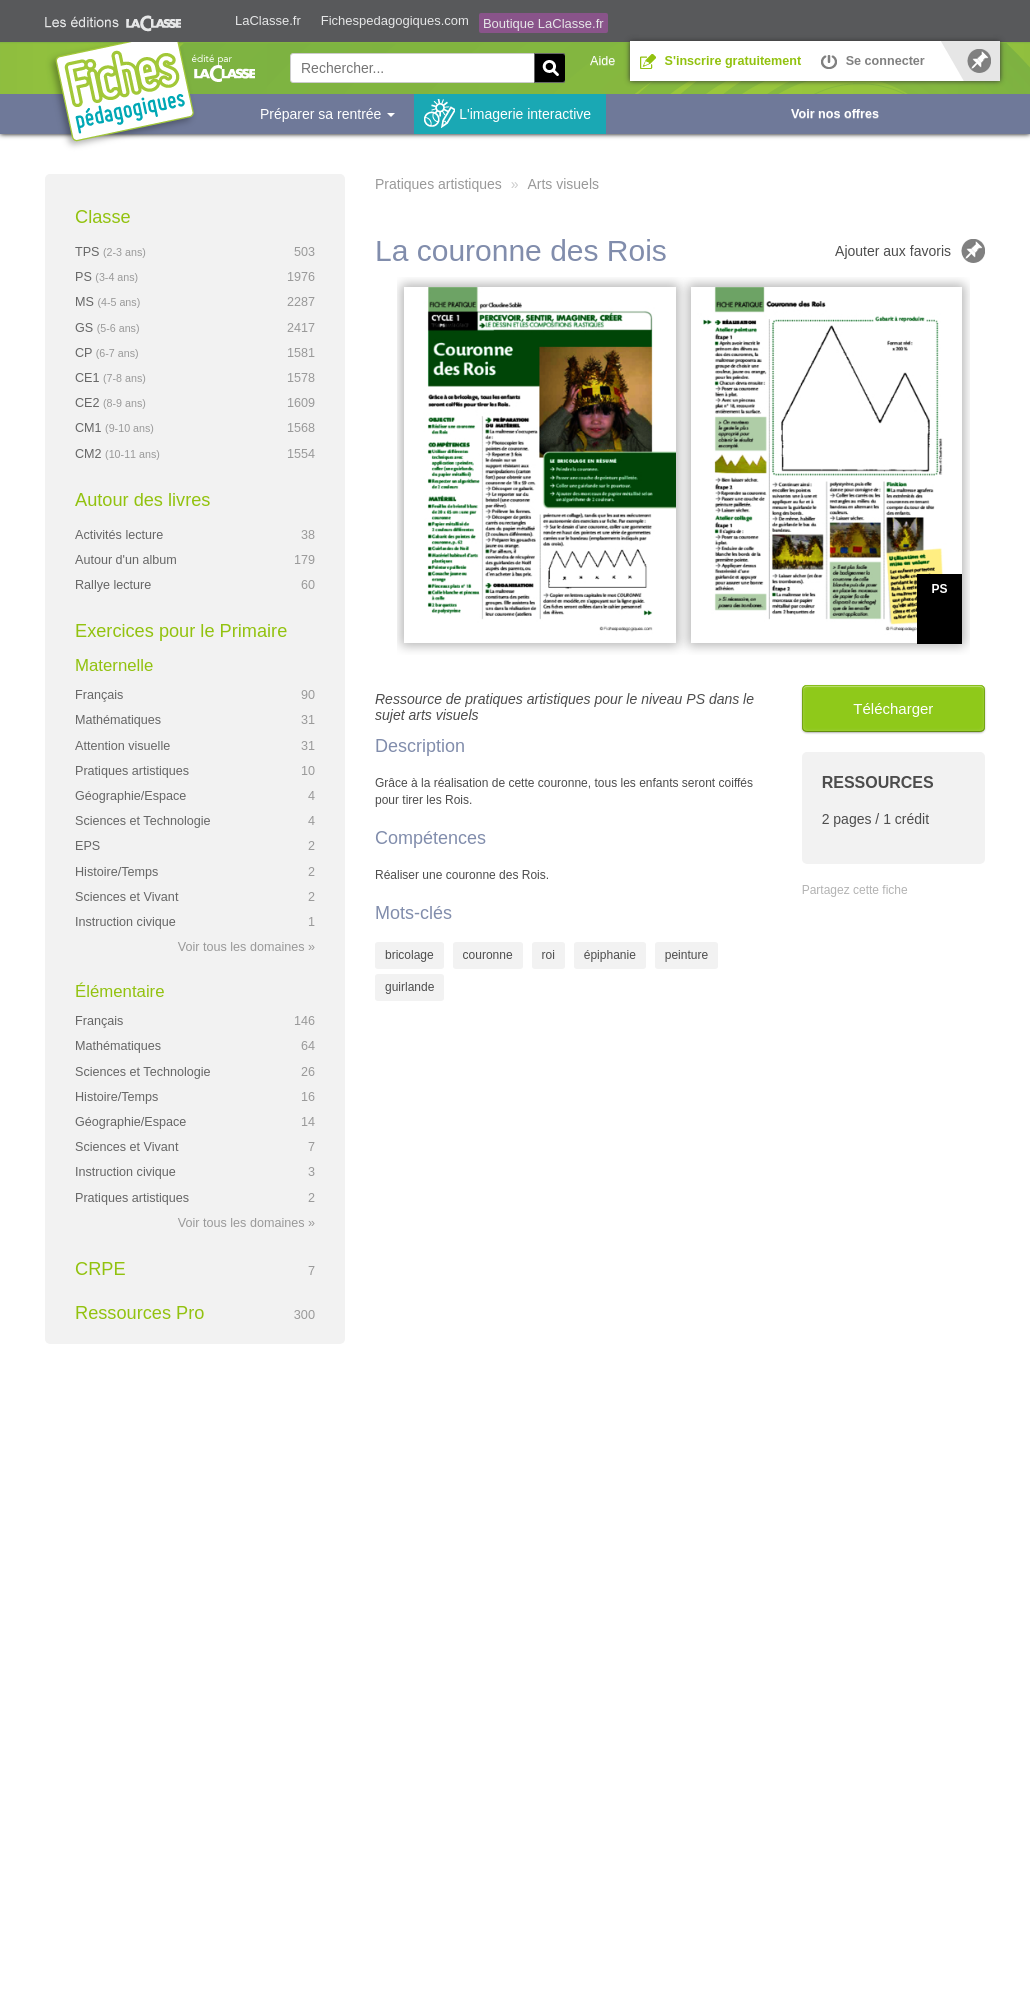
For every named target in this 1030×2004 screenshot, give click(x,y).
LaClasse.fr (268, 20)
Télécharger (893, 708)
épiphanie (610, 955)
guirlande (409, 987)
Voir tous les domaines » (246, 947)
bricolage (409, 955)
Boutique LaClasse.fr (543, 23)
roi (548, 955)
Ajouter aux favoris (893, 251)
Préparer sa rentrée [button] (327, 114)
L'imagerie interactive (525, 114)
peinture (686, 955)
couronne (488, 955)
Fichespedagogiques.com (395, 20)
